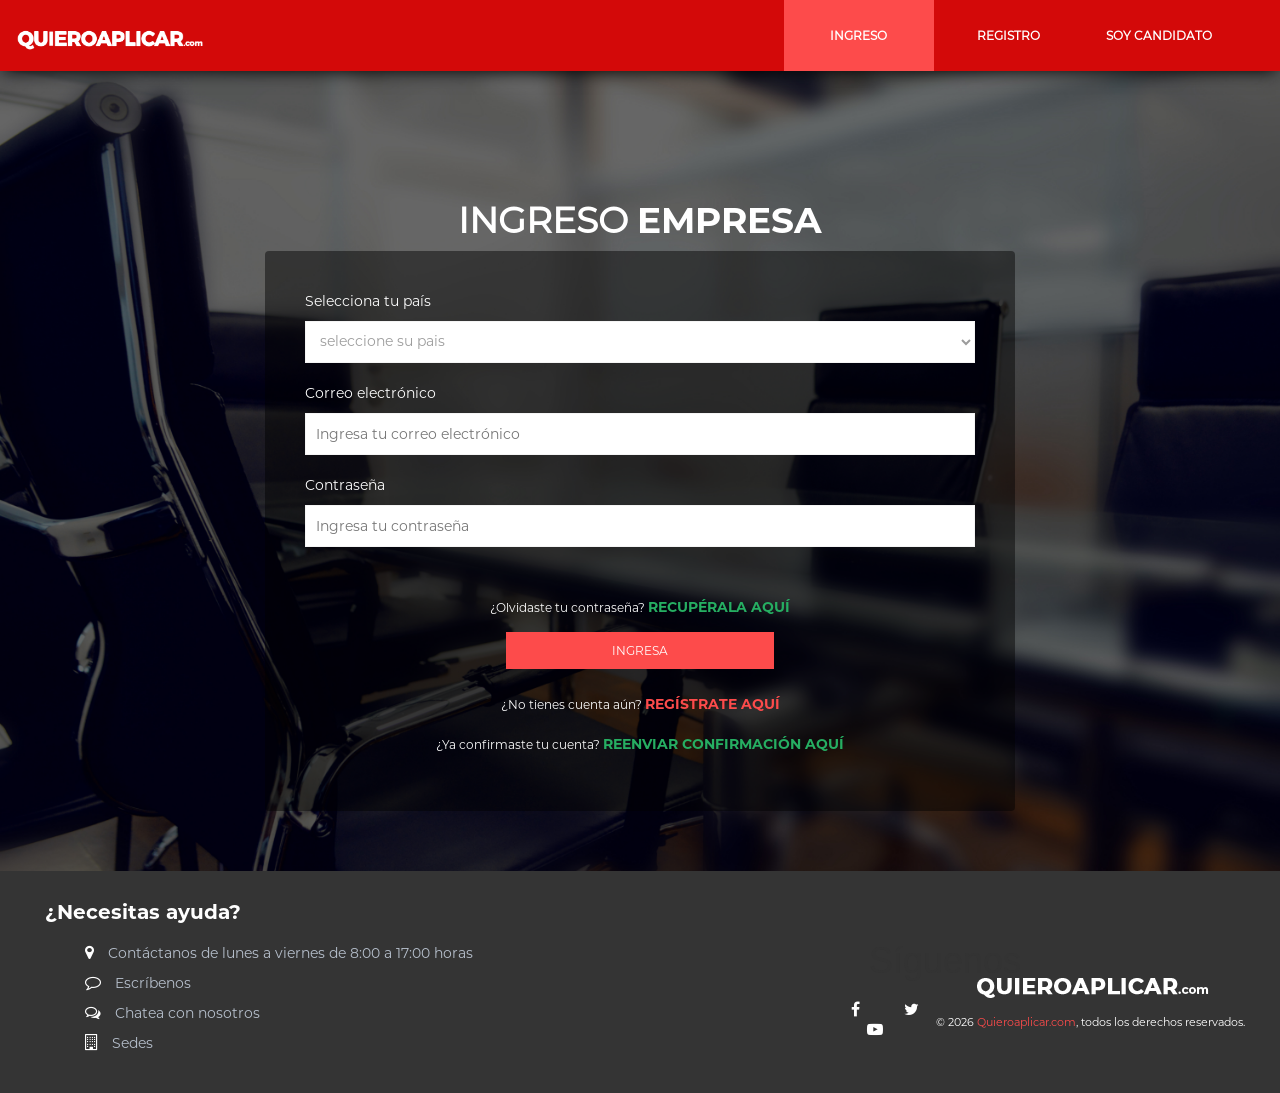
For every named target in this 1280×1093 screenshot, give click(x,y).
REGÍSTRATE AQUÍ (712, 704)
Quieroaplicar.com (1026, 1022)
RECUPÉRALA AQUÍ (719, 607)
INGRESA (640, 650)
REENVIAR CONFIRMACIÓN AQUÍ (723, 744)
